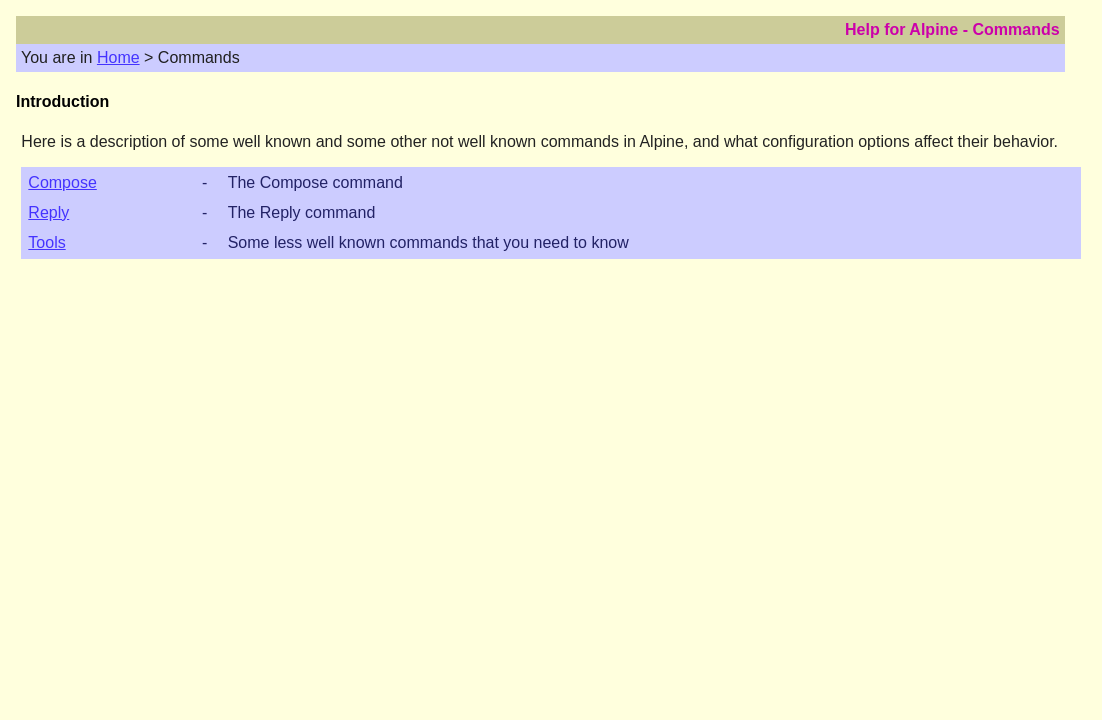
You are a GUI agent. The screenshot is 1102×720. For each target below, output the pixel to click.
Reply (48, 212)
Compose (62, 182)
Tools (46, 242)
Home (118, 57)
